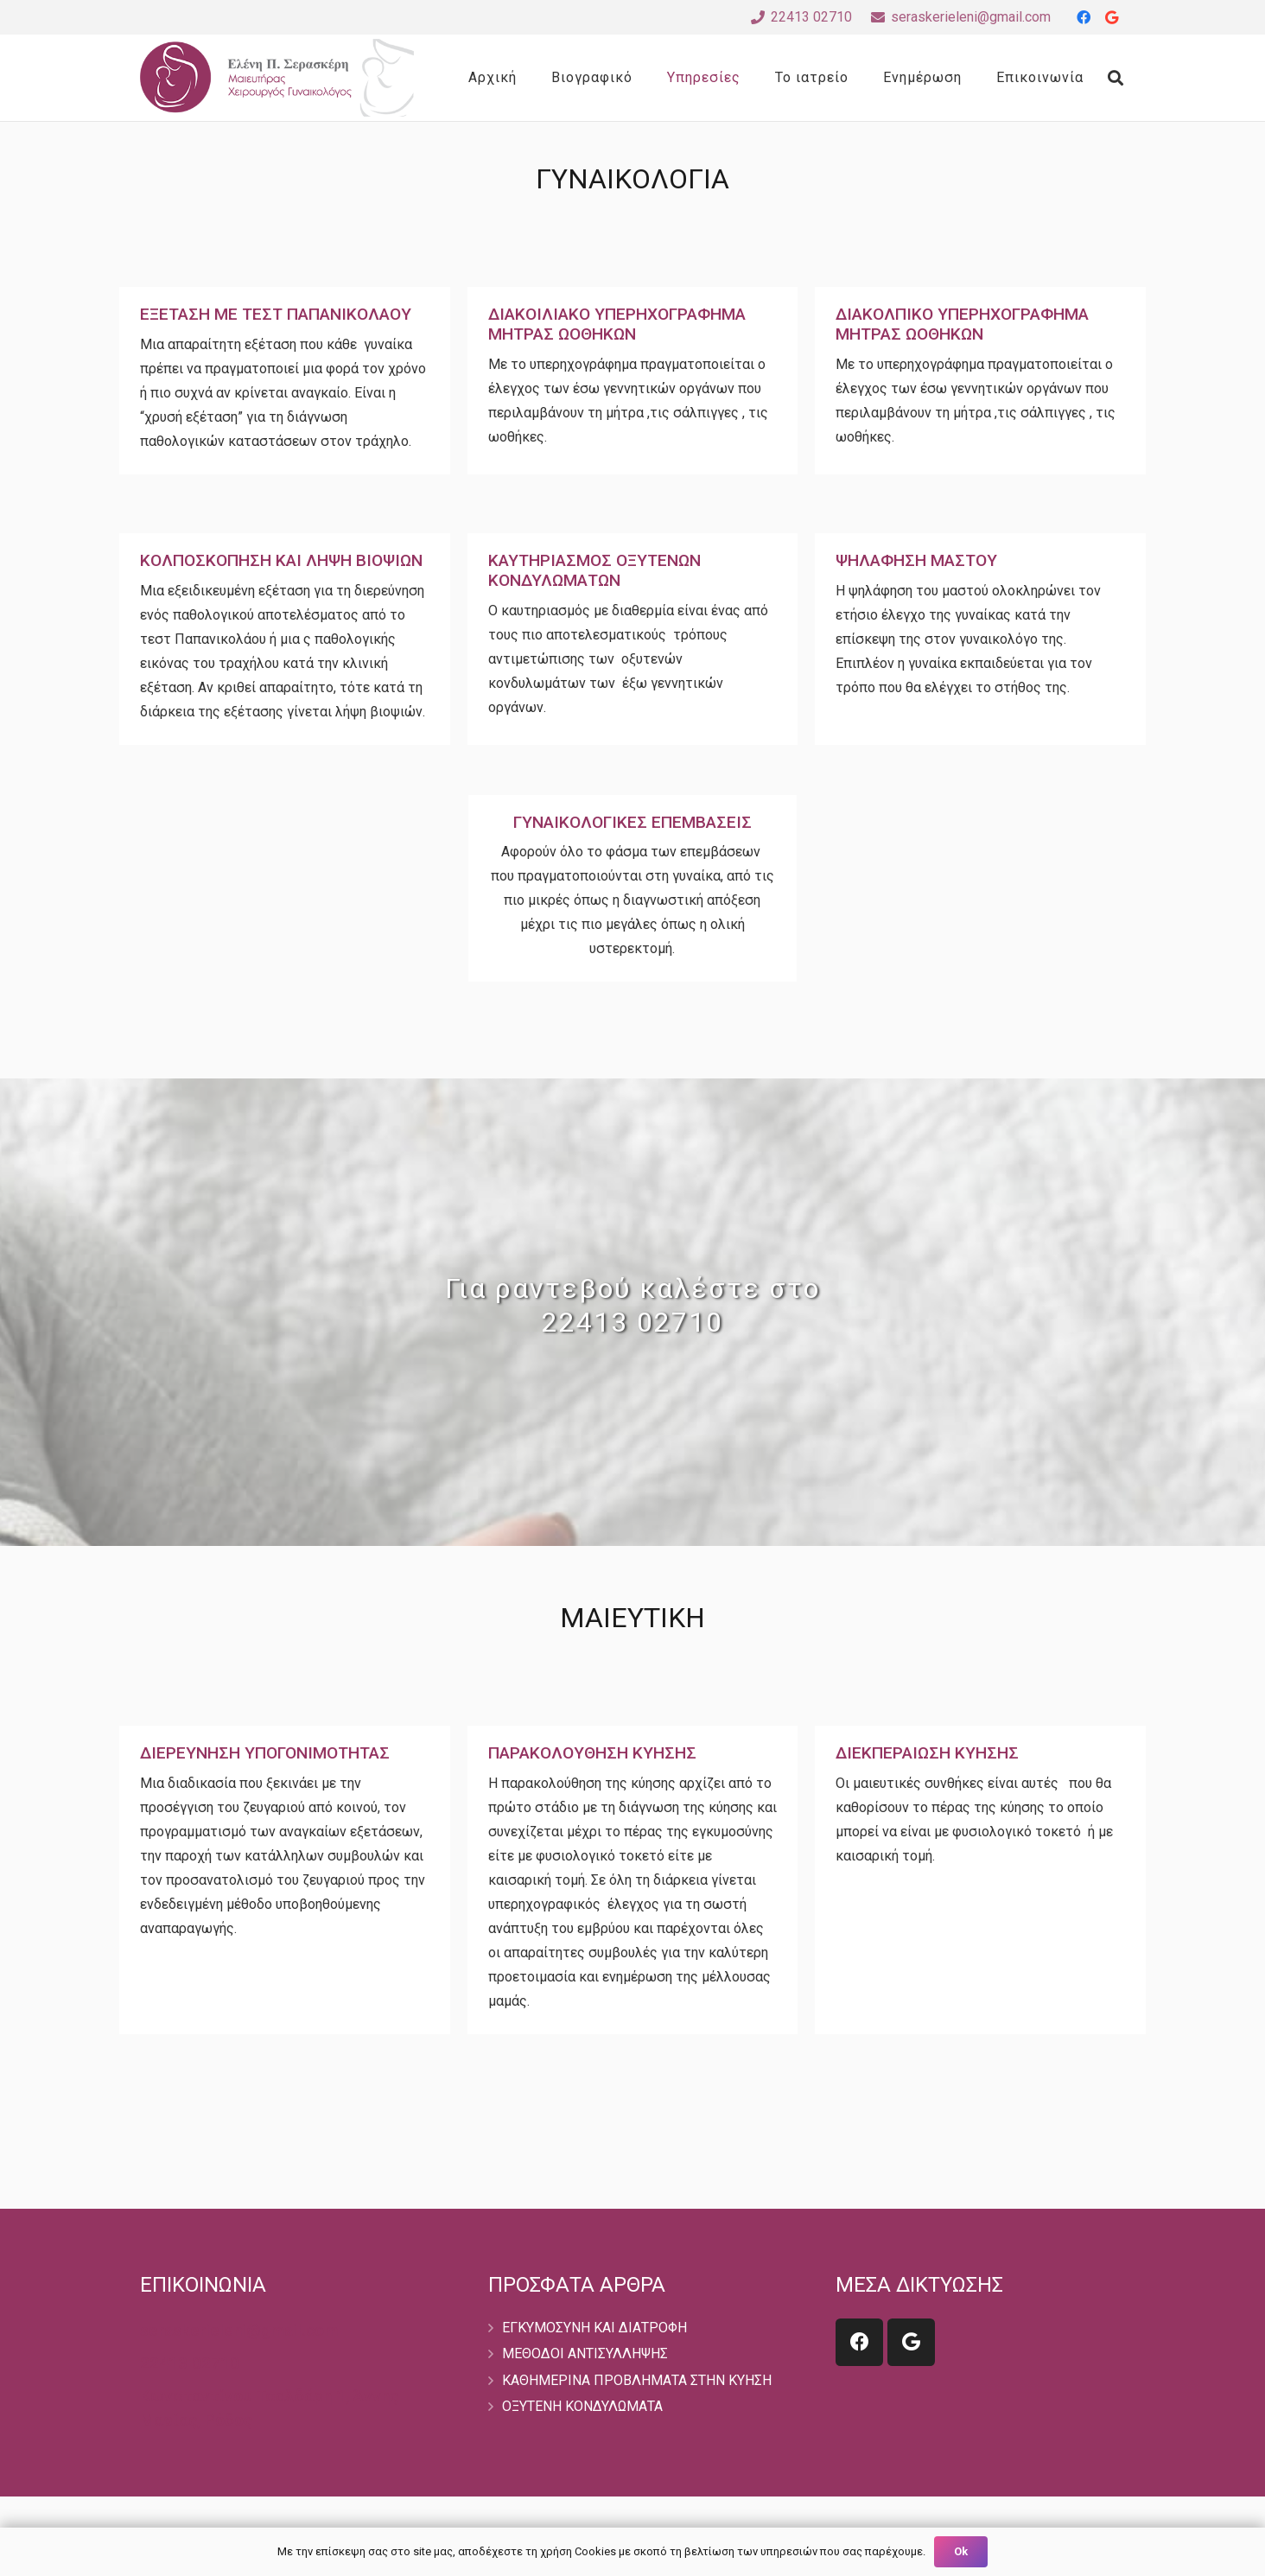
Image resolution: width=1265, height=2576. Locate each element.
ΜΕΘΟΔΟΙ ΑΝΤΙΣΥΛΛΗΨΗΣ (585, 2353)
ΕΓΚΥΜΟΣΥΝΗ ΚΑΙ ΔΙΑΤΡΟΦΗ (594, 2327)
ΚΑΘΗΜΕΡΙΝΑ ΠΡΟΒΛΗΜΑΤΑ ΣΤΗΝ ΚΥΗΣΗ (637, 2380)
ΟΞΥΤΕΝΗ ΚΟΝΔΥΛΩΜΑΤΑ (582, 2406)
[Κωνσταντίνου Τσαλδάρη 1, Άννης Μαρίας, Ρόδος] (284, 2408)
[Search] (1115, 78)
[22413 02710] (189, 2363)
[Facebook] (1083, 17)
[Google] (1111, 17)
